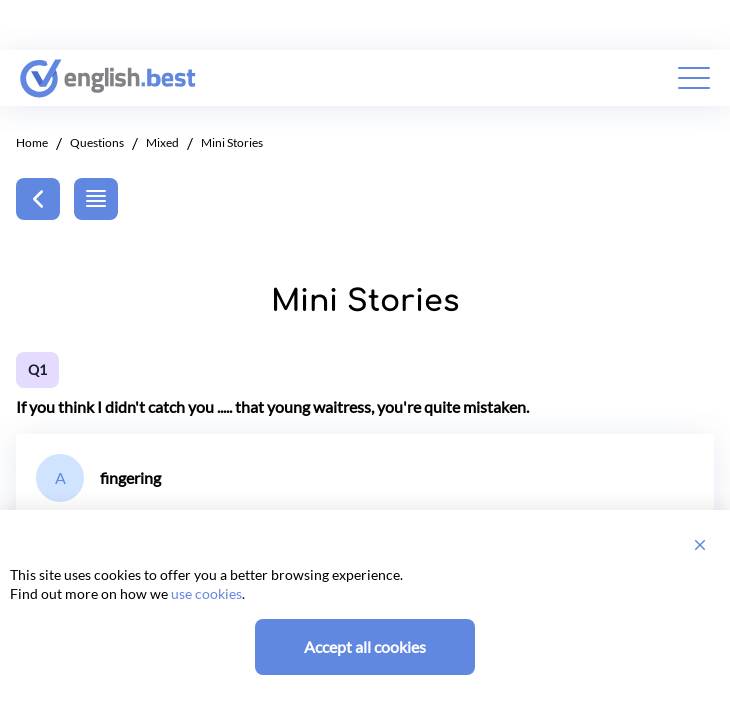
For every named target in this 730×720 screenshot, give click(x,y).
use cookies (206, 593)
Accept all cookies (365, 646)
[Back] (38, 199)
